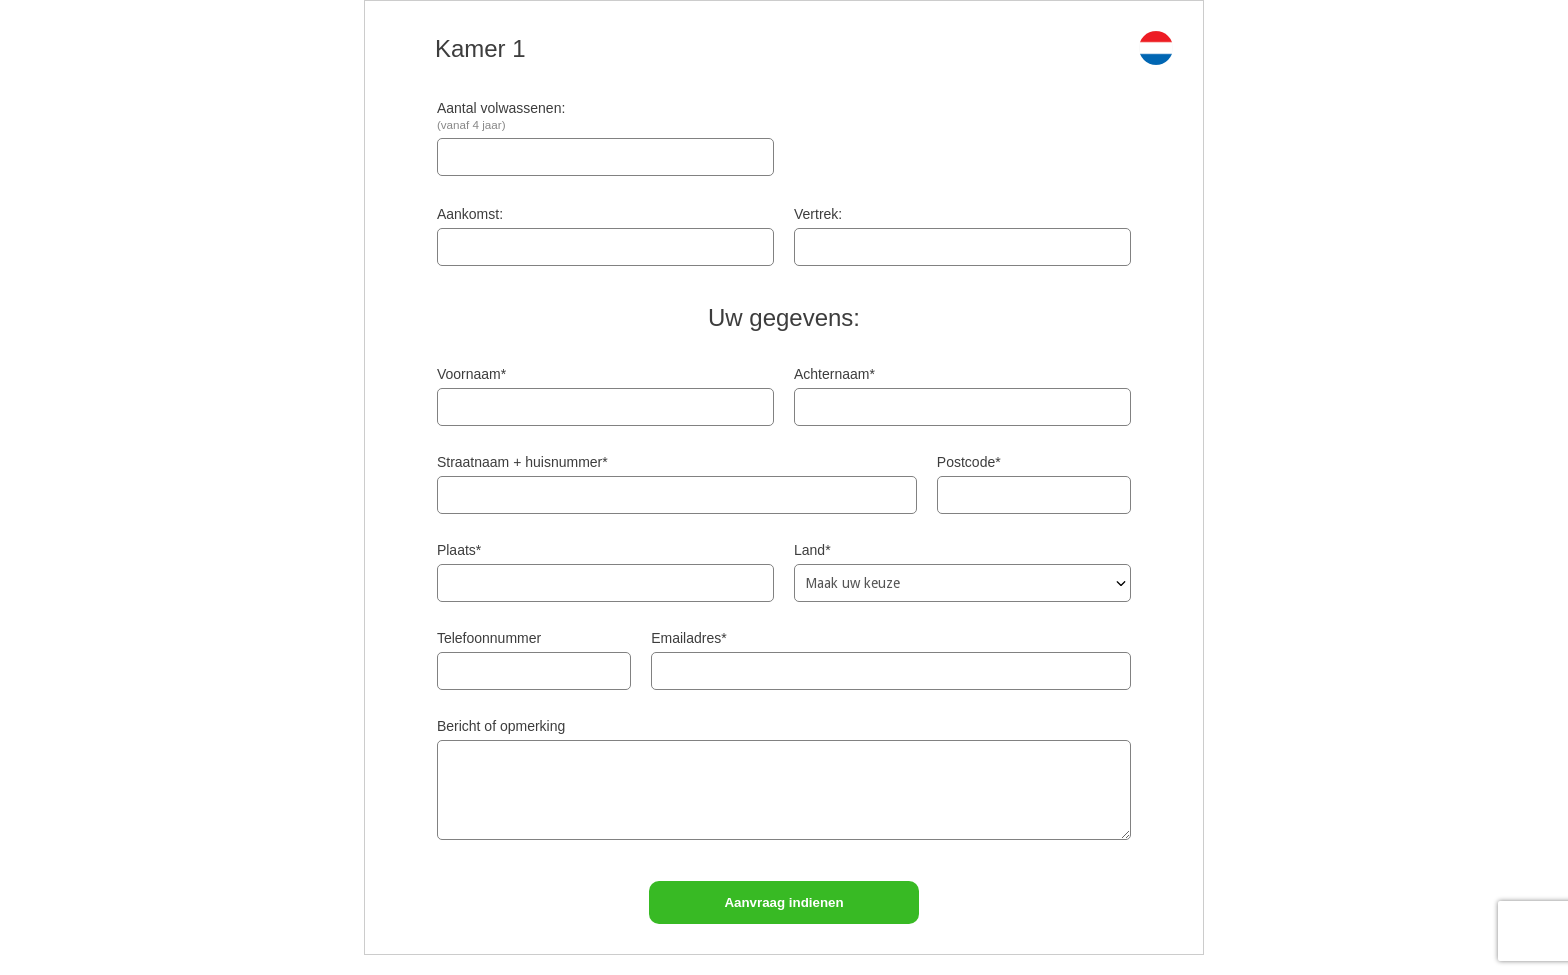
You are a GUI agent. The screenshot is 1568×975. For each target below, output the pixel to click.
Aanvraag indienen (783, 902)
